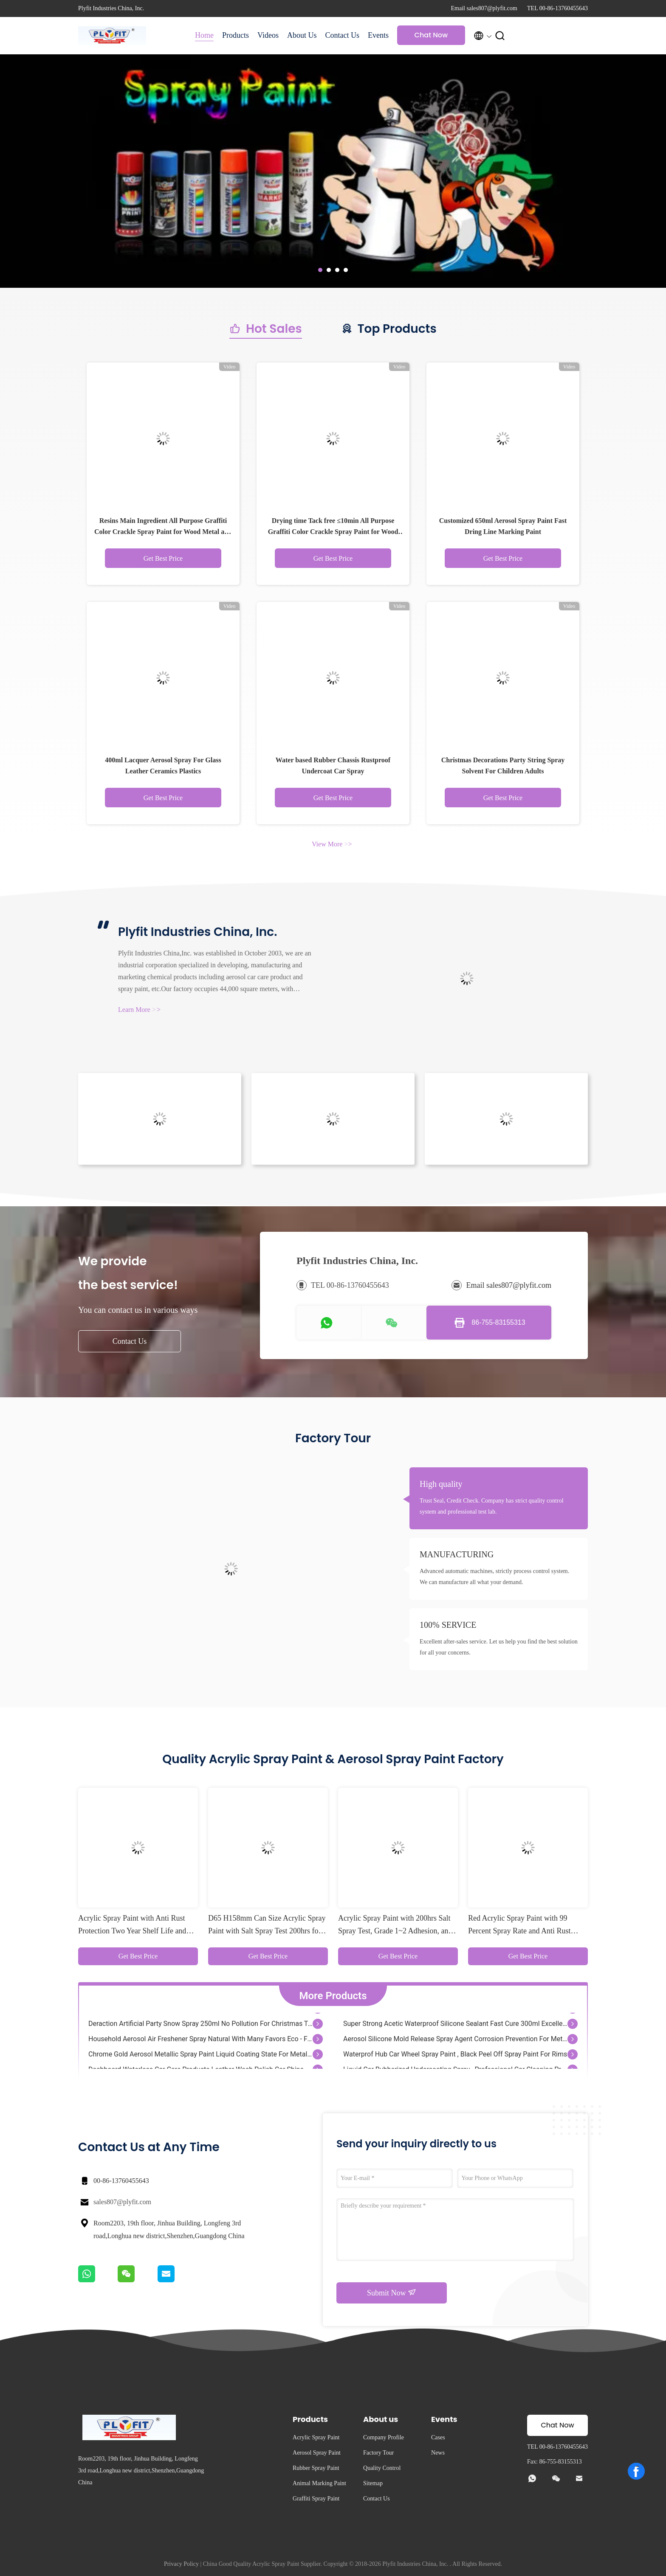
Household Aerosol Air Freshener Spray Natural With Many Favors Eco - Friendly (200, 2040)
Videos (268, 35)
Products (235, 35)
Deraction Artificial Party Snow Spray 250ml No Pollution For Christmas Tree (200, 2025)
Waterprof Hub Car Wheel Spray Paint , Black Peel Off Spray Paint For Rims (455, 2055)
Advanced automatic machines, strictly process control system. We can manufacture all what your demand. (494, 1576)
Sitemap (373, 2483)
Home (204, 35)
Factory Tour (378, 2453)
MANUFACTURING (457, 1554)
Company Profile (383, 2437)
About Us (302, 35)
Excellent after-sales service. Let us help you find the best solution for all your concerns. (499, 1647)
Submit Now (391, 2292)
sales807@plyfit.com (122, 2201)
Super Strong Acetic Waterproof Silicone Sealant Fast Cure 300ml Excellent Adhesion (455, 2025)
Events (378, 35)
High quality (441, 1484)
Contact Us (342, 35)
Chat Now (431, 35)
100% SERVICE (448, 1624)
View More (332, 844)
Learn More (139, 1009)
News (438, 2453)
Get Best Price (163, 558)
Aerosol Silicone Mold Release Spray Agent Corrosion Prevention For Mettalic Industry (455, 2040)
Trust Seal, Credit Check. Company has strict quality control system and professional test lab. (492, 1506)
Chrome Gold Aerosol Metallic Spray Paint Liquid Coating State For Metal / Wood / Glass (200, 2055)
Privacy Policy (181, 2564)
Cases (438, 2437)
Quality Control (382, 2468)
